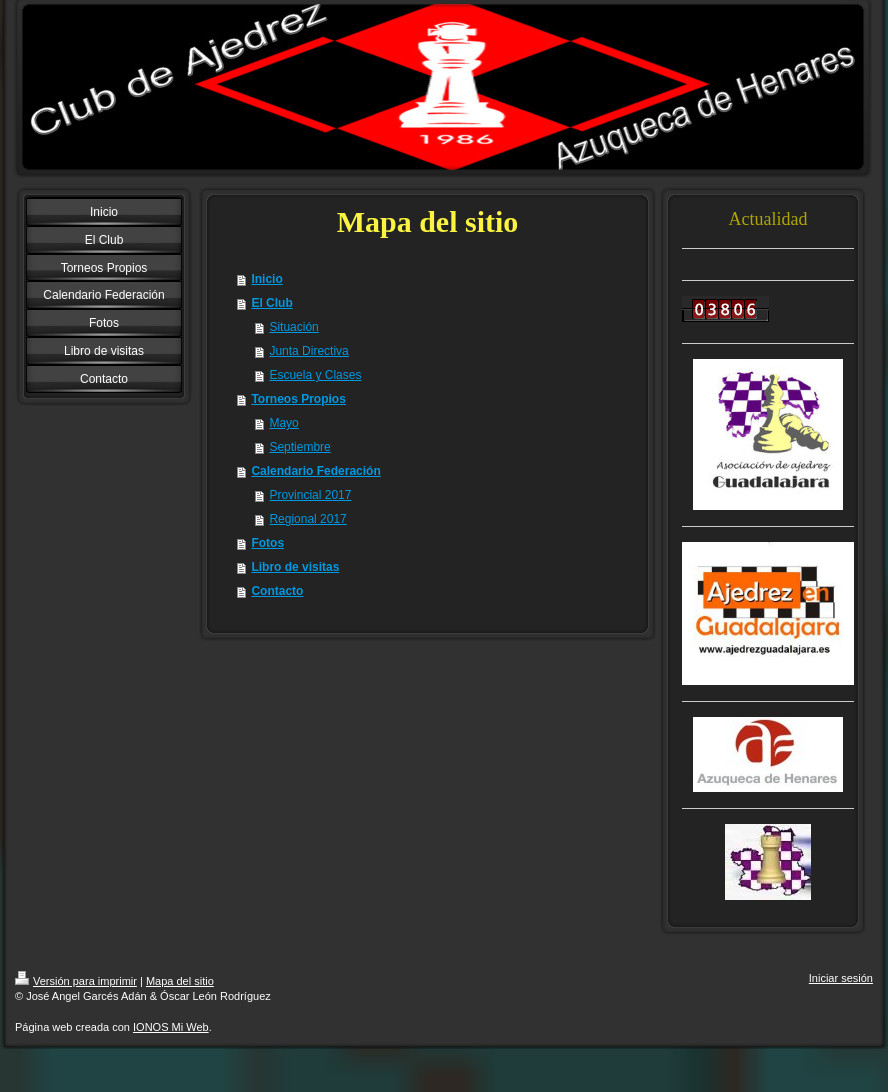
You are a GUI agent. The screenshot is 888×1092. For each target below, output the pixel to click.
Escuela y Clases (315, 375)
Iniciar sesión (841, 978)
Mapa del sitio (180, 981)
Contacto (277, 591)
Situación (293, 327)
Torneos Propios (298, 399)
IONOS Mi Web (171, 1027)
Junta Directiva (308, 351)
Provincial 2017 (310, 495)
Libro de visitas (295, 567)
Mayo (283, 423)
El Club (271, 303)
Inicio (266, 279)
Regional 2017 (307, 519)
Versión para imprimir (76, 981)
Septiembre (299, 447)
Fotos (267, 543)
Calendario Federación (315, 471)
